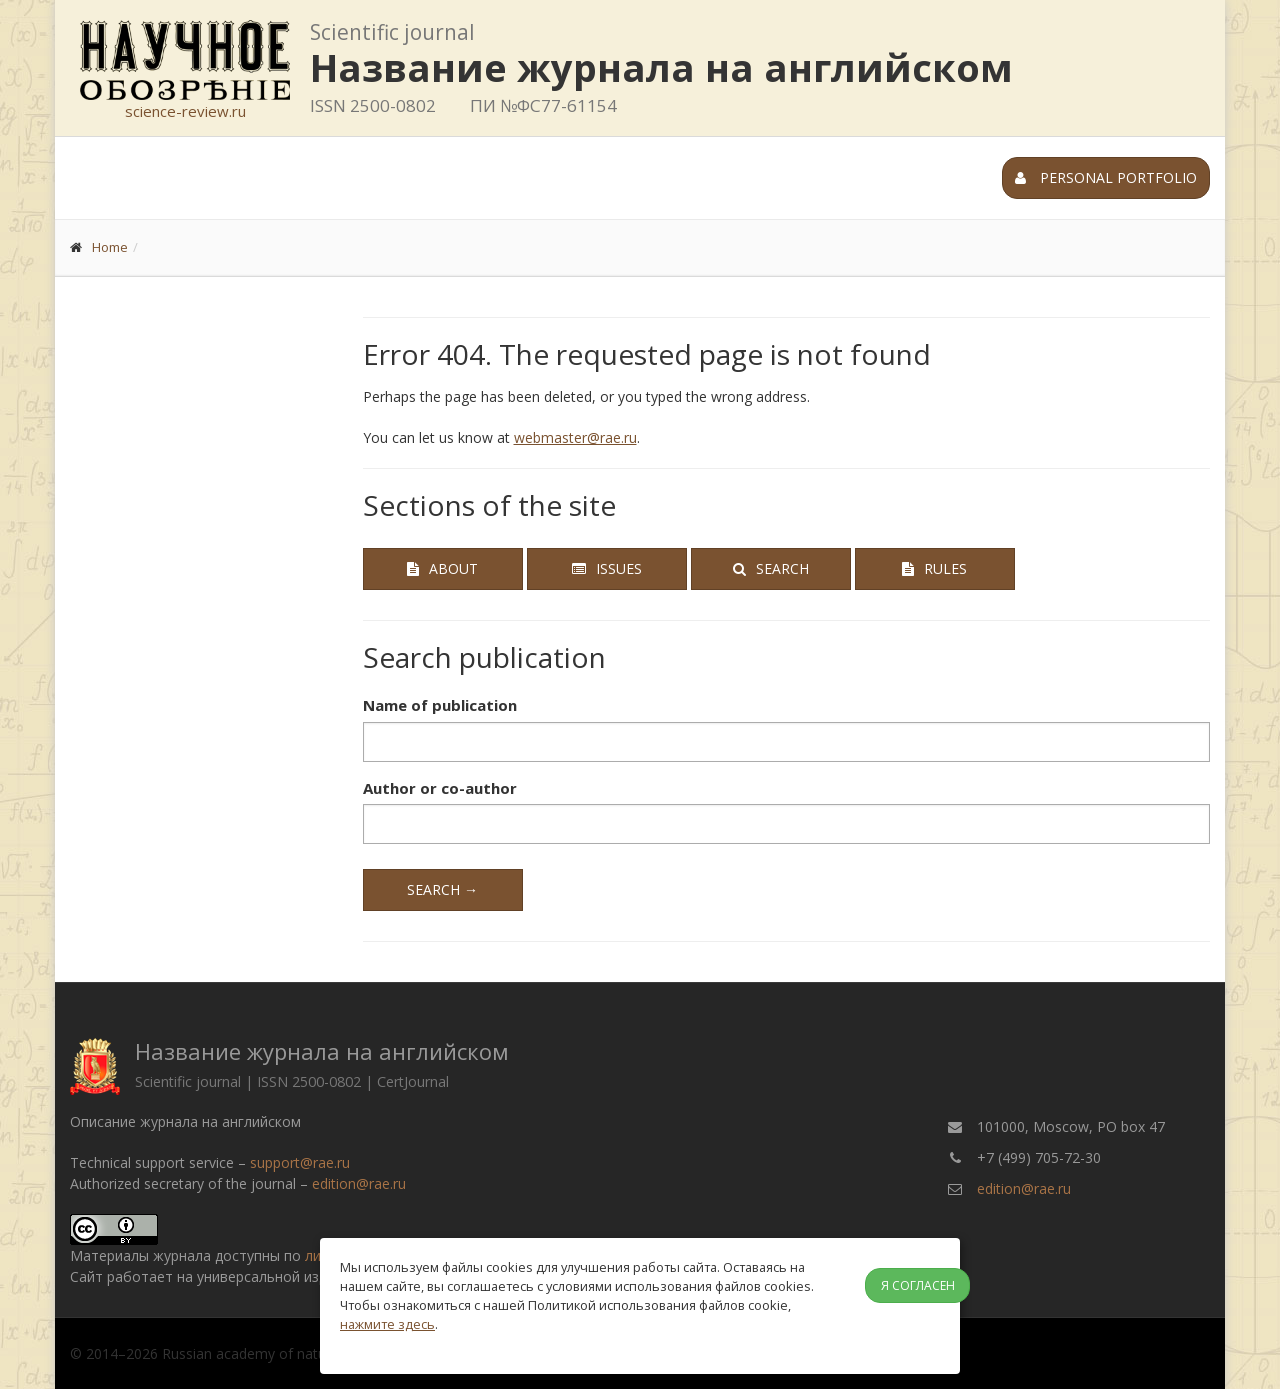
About (442, 568)
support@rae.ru (300, 1162)
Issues (607, 568)
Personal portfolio (1106, 177)
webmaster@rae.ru (575, 437)
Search (771, 568)
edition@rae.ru (359, 1183)
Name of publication (440, 705)
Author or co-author (440, 788)
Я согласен (918, 1285)
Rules (934, 568)
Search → (442, 889)
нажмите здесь (387, 1324)
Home (110, 247)
